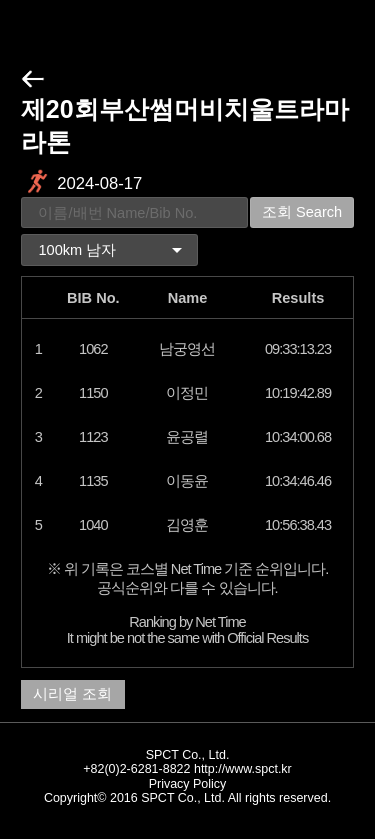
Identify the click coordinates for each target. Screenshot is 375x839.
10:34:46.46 (298, 481)
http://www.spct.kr (243, 769)
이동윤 (187, 481)
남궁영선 (187, 349)
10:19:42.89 (298, 393)
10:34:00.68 (298, 437)
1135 (93, 481)
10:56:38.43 (298, 525)
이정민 (187, 393)
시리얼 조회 (72, 694)
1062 (93, 349)
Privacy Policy (188, 784)
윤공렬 (187, 437)
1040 (93, 525)
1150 (93, 393)
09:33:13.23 (298, 349)
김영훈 (187, 525)
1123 (93, 437)
